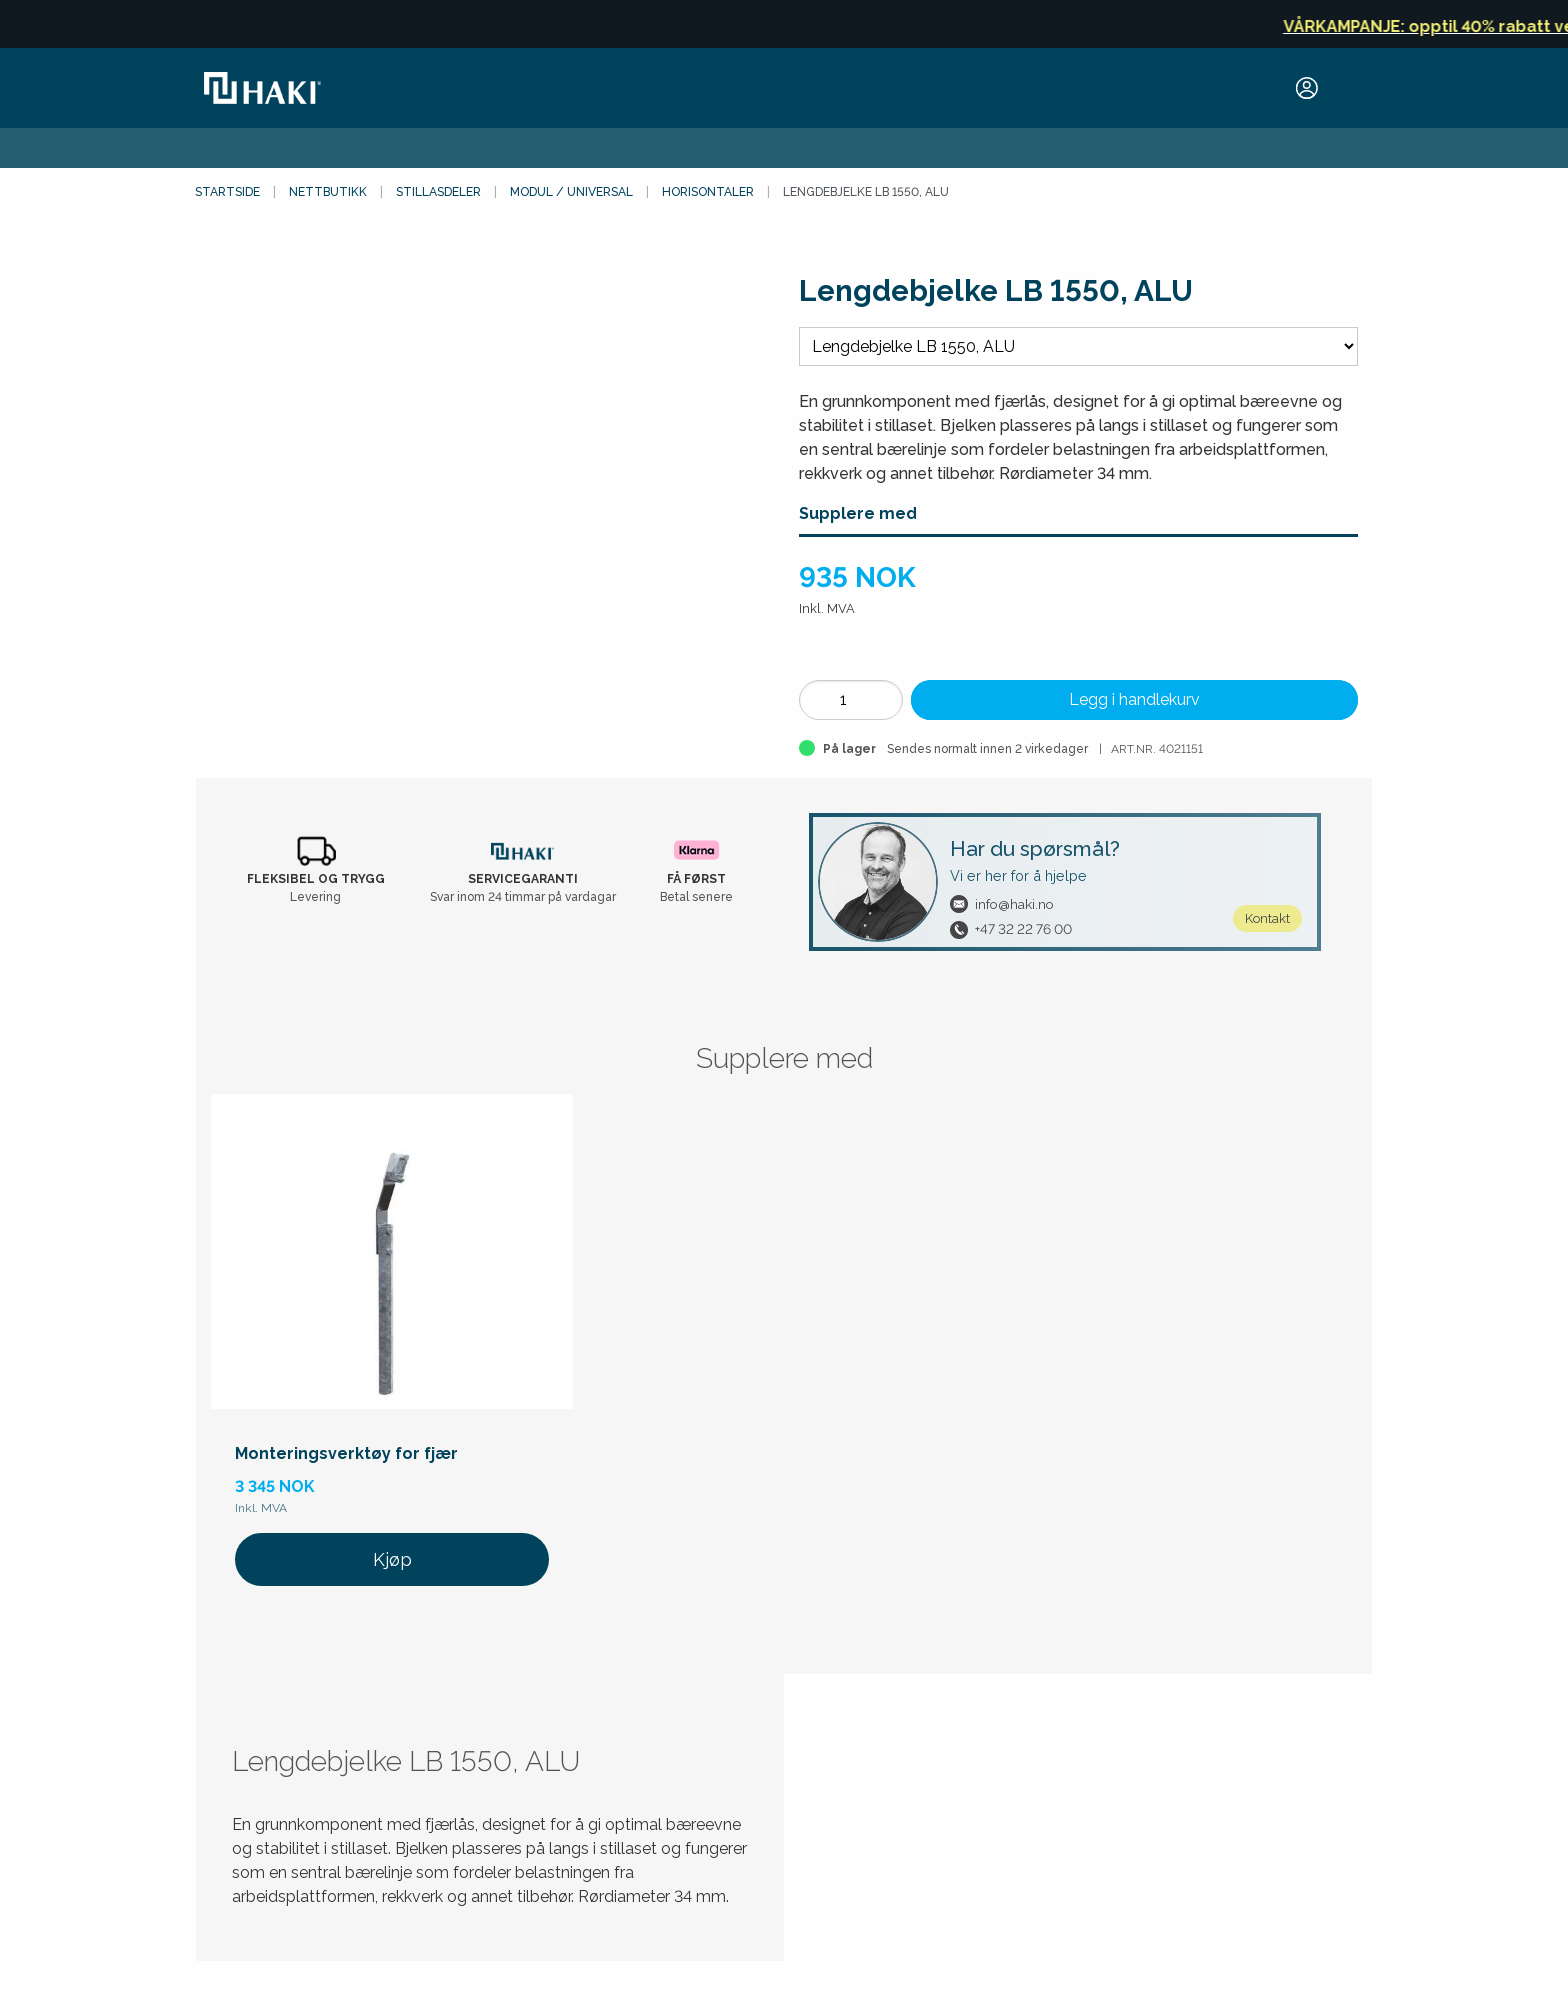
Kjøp (392, 1559)
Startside (227, 192)
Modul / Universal (571, 192)
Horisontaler (708, 192)
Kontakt (1267, 918)
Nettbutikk (328, 192)
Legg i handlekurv (1134, 699)
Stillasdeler (438, 192)
